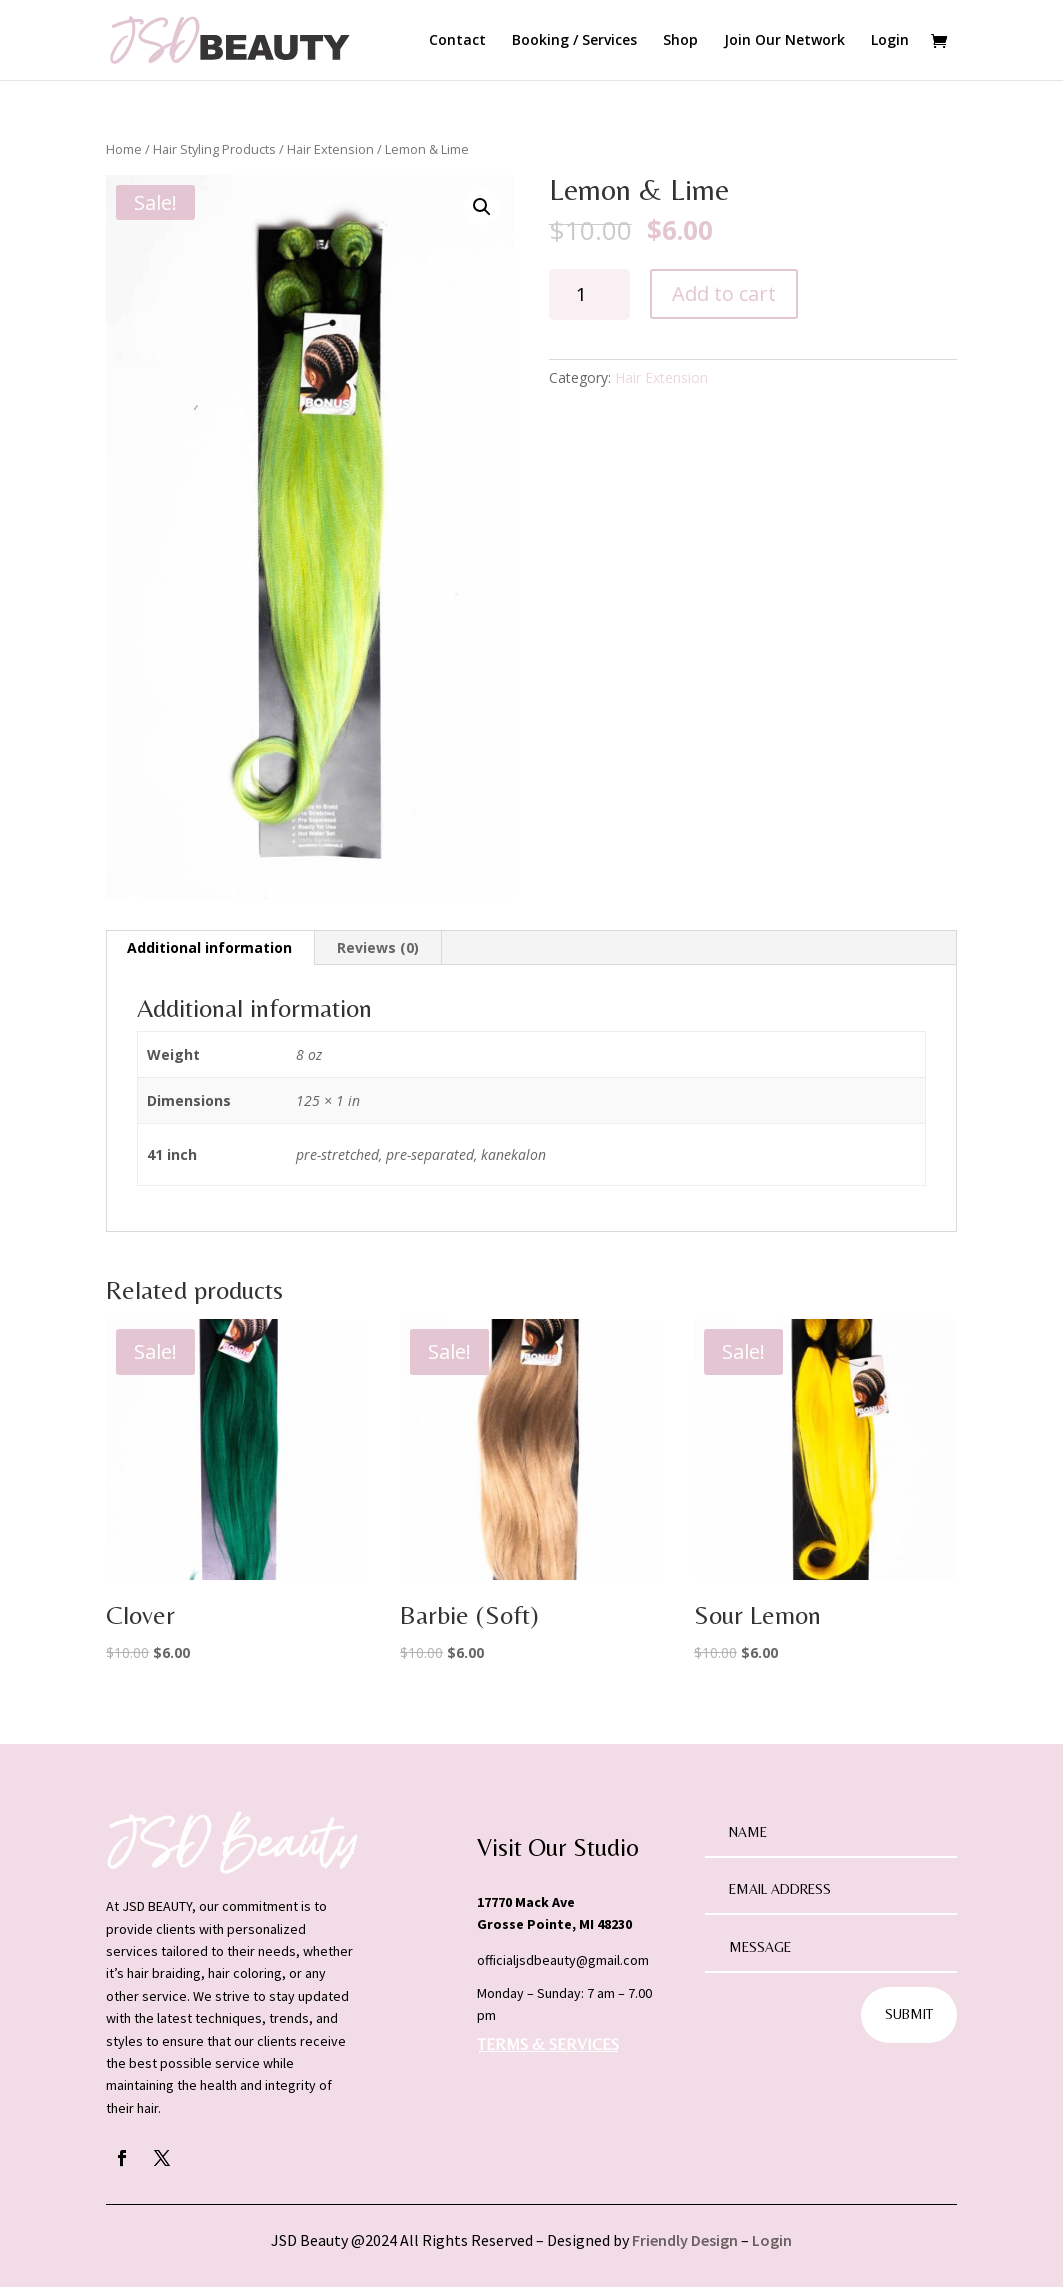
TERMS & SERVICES (548, 2044)
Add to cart (724, 293)
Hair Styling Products (214, 149)
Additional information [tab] (209, 947)
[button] (482, 207)
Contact (457, 41)
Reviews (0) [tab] (378, 947)
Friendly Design (685, 2240)
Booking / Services (574, 41)
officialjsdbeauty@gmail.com (563, 1960)
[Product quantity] (590, 294)
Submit (909, 2014)
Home (124, 149)
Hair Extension (330, 149)
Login (890, 41)
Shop (680, 41)
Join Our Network (784, 41)
